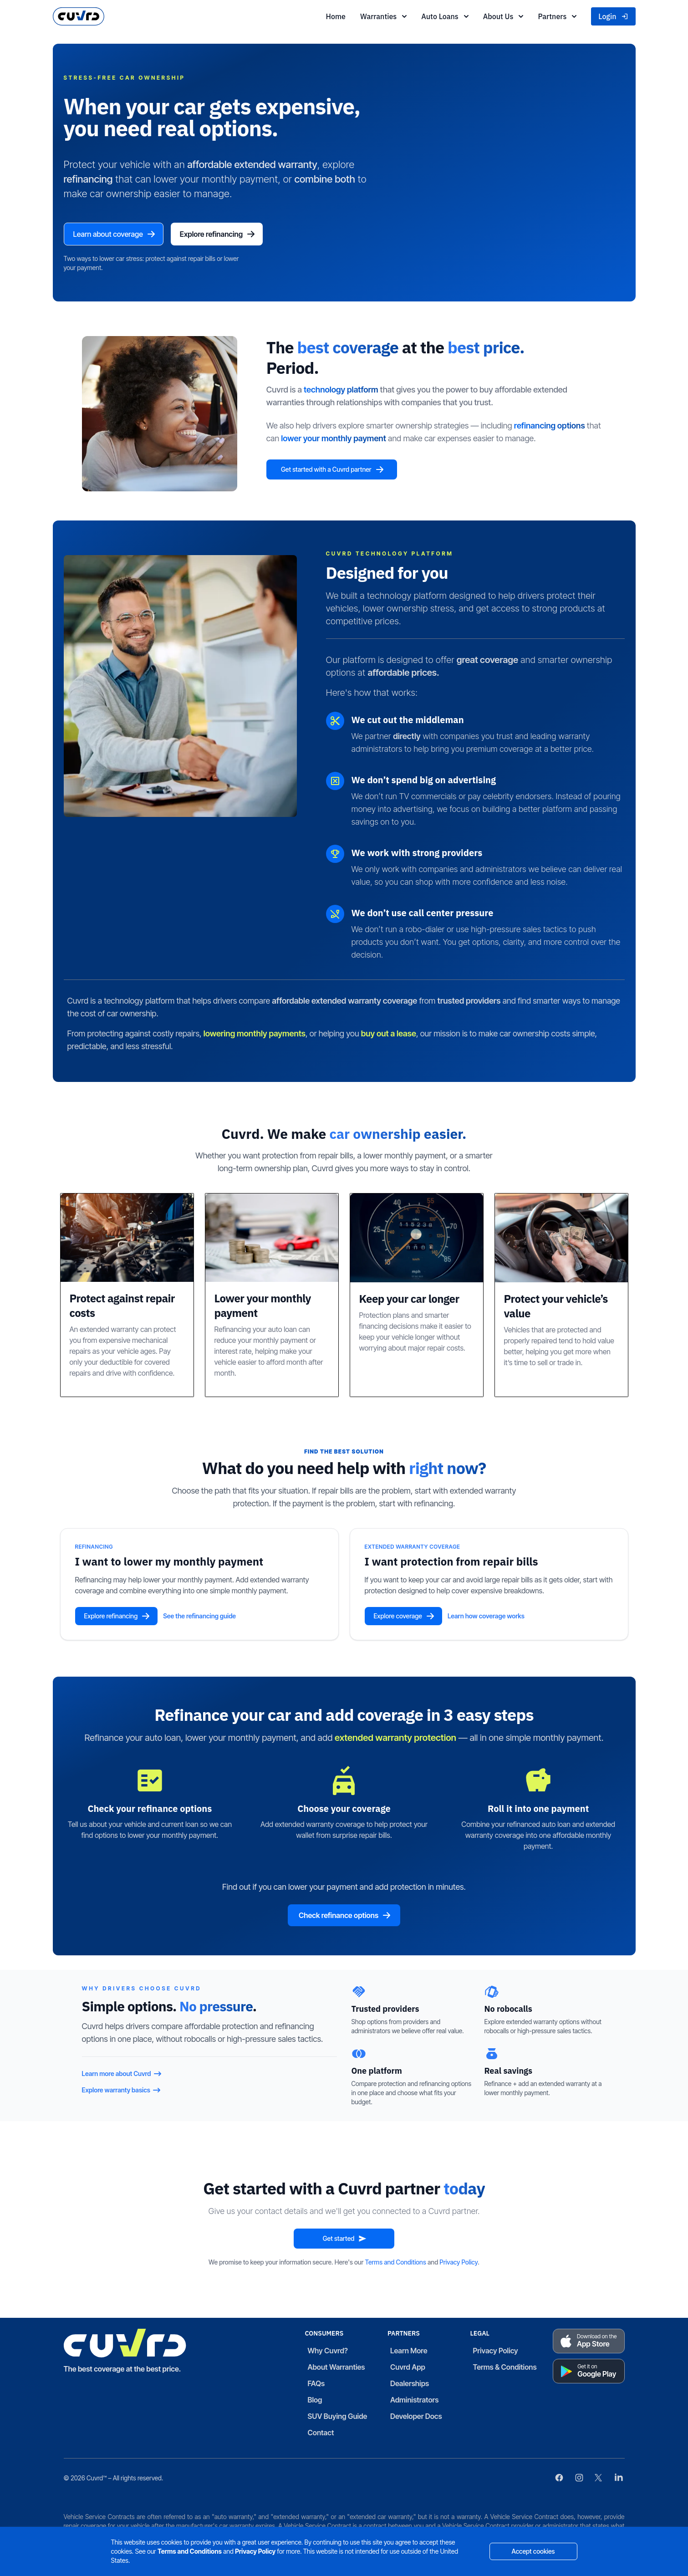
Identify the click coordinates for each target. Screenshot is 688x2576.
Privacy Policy (458, 2264)
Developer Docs (416, 2418)
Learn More (409, 2352)
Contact (321, 2434)
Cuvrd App (407, 2368)
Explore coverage (404, 1617)
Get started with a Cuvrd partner (347, 471)
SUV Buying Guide (337, 2418)
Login (613, 16)
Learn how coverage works (486, 1618)
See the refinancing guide (199, 1618)
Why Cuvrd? (328, 2352)
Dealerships (409, 2385)
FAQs (316, 2385)
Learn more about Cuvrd (122, 2075)
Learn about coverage (119, 235)
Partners (557, 16)
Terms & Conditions (505, 2368)
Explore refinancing (230, 235)
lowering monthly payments (255, 1035)
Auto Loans (444, 16)
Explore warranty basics (121, 2092)
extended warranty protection (395, 1739)
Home (335, 16)
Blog (315, 2401)
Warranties (383, 16)
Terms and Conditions (395, 2264)
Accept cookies (533, 2551)
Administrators (414, 2401)
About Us (503, 16)
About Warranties (336, 2368)
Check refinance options (345, 1917)
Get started (345, 2240)
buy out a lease (388, 1035)
